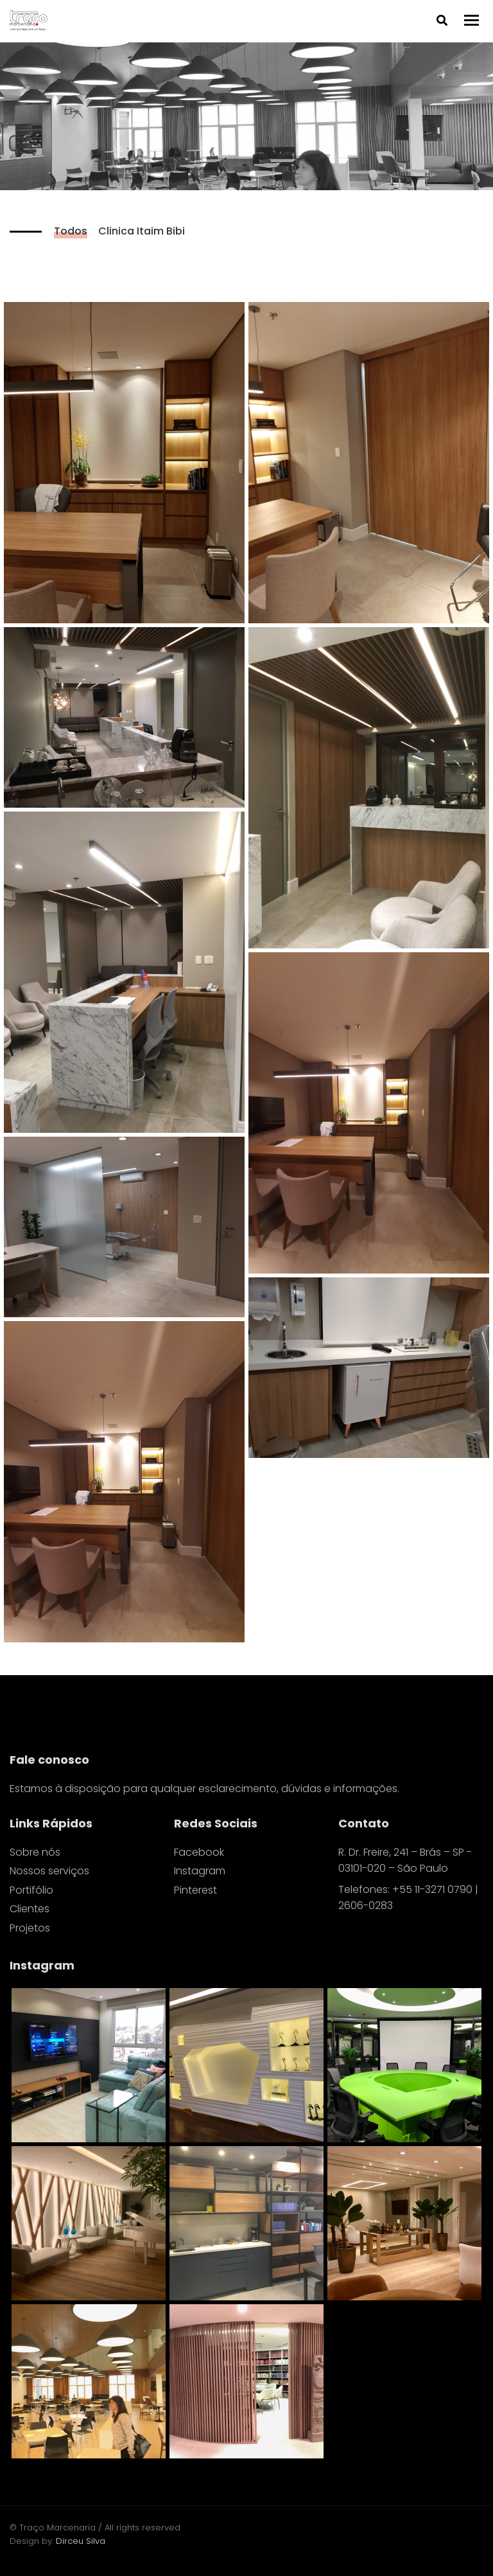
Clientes (29, 1908)
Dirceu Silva (80, 2541)
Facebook (199, 1852)
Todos (70, 231)
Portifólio (31, 1890)
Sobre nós (35, 1852)
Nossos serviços (49, 1870)
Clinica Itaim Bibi (141, 231)
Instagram (199, 1870)
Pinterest (195, 1890)
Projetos (30, 1928)
